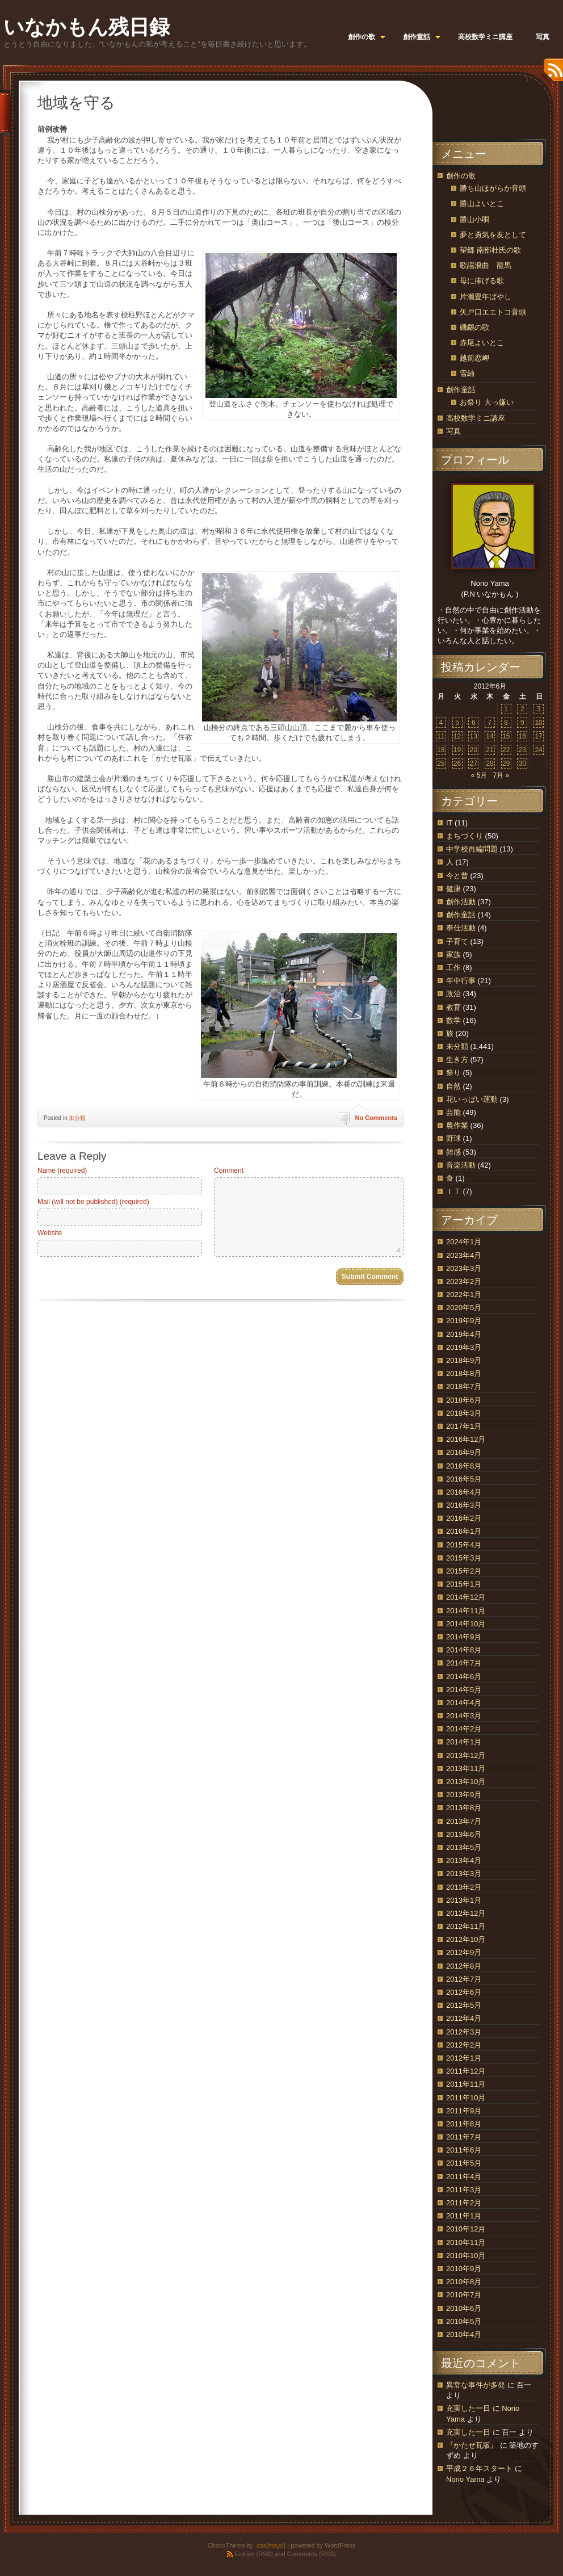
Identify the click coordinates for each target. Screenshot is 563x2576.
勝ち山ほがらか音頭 (493, 188)
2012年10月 (465, 1939)
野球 (453, 1138)
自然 (453, 1086)
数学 (453, 1020)
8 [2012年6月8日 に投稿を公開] (506, 723)
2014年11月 (465, 1610)
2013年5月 (463, 1847)
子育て (457, 941)
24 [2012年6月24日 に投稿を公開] (538, 750)
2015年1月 (463, 1584)
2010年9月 (463, 2268)
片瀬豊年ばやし (485, 296)
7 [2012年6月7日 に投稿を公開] (490, 723)
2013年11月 (465, 1768)
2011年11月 (465, 2084)
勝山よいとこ (482, 203)
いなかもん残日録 (86, 27)
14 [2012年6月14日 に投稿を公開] (489, 736)
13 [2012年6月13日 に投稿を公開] (473, 736)
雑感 (453, 1152)
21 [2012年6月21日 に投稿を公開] (489, 750)
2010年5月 (463, 2321)
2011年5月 (463, 2163)
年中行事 (461, 980)
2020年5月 (463, 1307)
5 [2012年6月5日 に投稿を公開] (457, 723)
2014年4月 (463, 1702)
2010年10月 (465, 2255)
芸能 (453, 1112)
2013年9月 (463, 1794)
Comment (228, 1170)
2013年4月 (463, 1860)
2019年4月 (463, 1334)
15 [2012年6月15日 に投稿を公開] (506, 736)
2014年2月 (463, 1729)
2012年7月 (463, 1979)
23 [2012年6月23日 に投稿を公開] (522, 750)
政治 (453, 993)
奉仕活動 (461, 928)
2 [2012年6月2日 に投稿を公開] (522, 709)
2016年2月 (463, 1518)
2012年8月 (463, 1966)
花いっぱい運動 (472, 1099)
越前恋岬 (474, 358)
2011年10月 (465, 2097)
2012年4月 (463, 2018)
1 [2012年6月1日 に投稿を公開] (506, 709)
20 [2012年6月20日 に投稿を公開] (473, 750)
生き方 (457, 1059)
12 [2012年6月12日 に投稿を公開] (457, 736)
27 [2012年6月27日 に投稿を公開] (473, 763)
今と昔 (457, 875)
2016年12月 (465, 1439)
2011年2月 (463, 2203)
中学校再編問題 (472, 849)
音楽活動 (461, 1165)
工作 (453, 967)
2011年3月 (463, 2189)
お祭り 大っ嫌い (487, 402)
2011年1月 (463, 2216)
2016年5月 (463, 1479)
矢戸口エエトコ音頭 (493, 312)
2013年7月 (463, 1821)
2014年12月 (465, 1597)
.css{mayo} (270, 2545)
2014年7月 (463, 1663)
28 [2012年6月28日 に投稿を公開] (489, 763)
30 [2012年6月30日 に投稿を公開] (522, 763)
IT (449, 823)
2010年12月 (465, 2229)
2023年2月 (463, 1281)
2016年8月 (463, 1466)
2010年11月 (465, 2242)
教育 (453, 1007)
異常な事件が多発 (475, 2385)
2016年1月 (463, 1531)
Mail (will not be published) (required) (93, 1202)
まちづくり (464, 836)
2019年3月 (463, 1347)
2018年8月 (463, 1373)
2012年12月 (465, 1913)
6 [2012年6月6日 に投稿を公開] (474, 723)
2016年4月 (463, 1492)
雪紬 (467, 373)
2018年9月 (463, 1360)
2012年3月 (463, 2032)
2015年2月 (463, 1571)
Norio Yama (465, 2479)
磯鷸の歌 (474, 327)
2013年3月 (463, 1873)
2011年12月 (465, 2071)
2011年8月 (463, 2124)
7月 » (501, 775)
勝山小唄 (474, 219)
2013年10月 (465, 1781)
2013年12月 (465, 1755)
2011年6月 (463, 2150)
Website (49, 1233)
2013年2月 (463, 1887)
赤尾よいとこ (482, 342)
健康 (453, 888)
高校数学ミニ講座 (475, 418)
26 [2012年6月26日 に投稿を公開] (457, 763)
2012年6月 (463, 1992)
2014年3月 (463, 1715)
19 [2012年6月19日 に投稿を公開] (457, 750)
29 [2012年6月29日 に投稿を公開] (506, 763)
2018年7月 (463, 1386)
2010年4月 (463, 2334)
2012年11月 (465, 1926)
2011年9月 (463, 2111)
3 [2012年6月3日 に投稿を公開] (539, 709)
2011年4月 (463, 2176)
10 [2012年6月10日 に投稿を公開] (538, 723)
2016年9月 (463, 1452)
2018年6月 (463, 1400)
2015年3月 (463, 1558)
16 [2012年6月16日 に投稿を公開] (522, 736)
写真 (453, 431)
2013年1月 (463, 1900)
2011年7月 (463, 2137)
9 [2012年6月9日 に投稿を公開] (522, 723)
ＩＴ (453, 1191)
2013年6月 (463, 1834)
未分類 (77, 1118)
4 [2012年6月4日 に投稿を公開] (441, 723)
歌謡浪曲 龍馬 (485, 265)
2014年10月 (465, 1624)
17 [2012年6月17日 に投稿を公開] (538, 736)
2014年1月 (463, 1742)
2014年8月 (463, 1650)
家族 (453, 954)
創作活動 (461, 901)
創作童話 (461, 389)
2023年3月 (463, 1268)
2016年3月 (463, 1505)
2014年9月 (463, 1637)
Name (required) (62, 1170)
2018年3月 (463, 1413)
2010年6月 (463, 2308)
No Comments (376, 1117)
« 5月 (479, 775)
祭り (453, 1072)
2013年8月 (463, 1807)
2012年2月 (463, 2045)
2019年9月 (463, 1320)
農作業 (457, 1125)
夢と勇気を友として (493, 234)
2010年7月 (463, 2294)
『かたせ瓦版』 (472, 2445)
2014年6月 (463, 1676)
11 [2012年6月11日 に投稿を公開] (440, 736)
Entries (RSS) (254, 2553)
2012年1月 (463, 2058)
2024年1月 (463, 1241)
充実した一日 (468, 2408)
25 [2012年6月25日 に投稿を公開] (440, 763)
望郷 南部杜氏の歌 (490, 250)
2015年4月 (463, 1545)
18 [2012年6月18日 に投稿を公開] (440, 750)
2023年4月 (463, 1255)
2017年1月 (463, 1426)
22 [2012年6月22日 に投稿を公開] (506, 750)
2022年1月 (463, 1294)
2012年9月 (463, 1952)
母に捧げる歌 (482, 280)
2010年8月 (463, 2281)
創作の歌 (461, 175)
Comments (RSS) (311, 2553)
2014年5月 (463, 1689)
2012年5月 (463, 2005)
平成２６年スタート (479, 2468)
